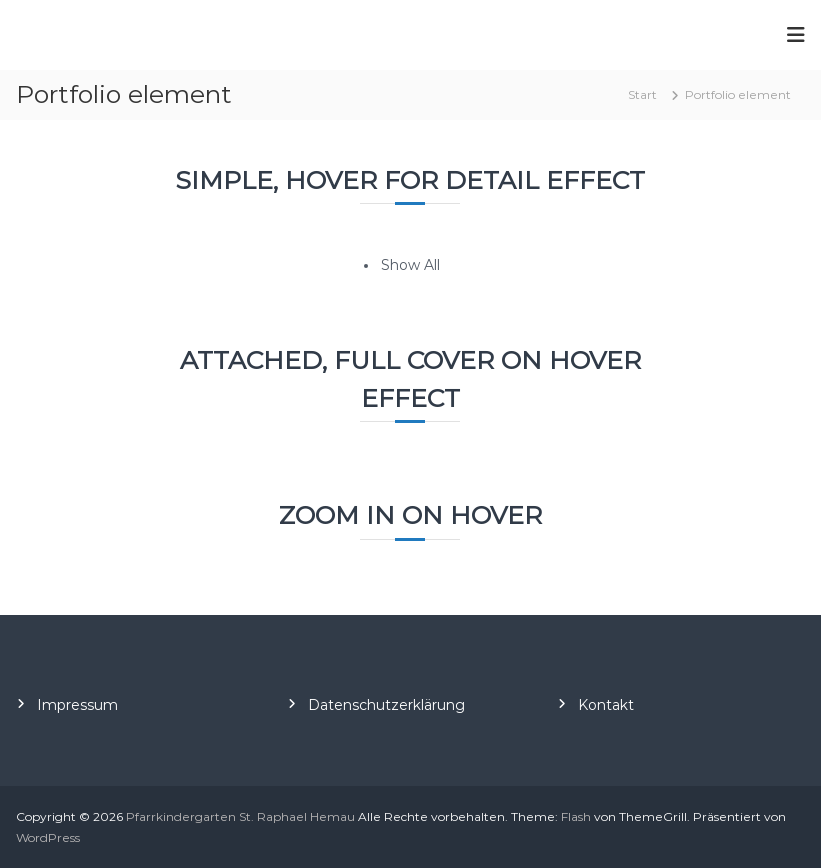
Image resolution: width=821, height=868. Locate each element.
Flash (576, 816)
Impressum (77, 705)
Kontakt (606, 705)
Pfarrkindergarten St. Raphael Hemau (240, 816)
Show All (410, 265)
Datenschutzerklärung (386, 705)
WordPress (48, 837)
